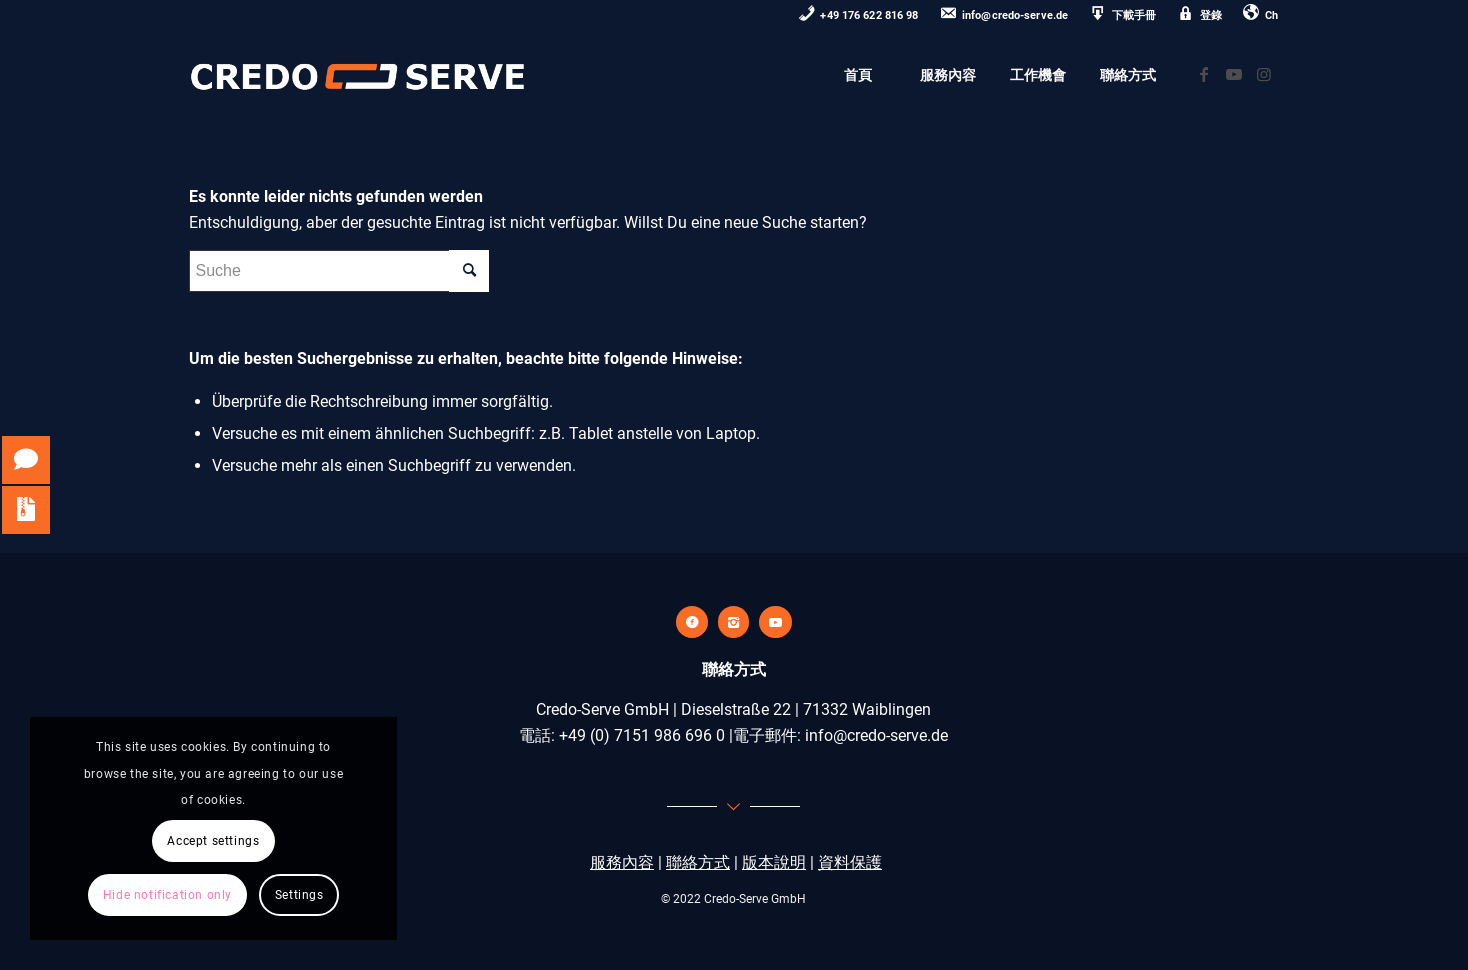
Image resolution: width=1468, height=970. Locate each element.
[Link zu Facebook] (1204, 74)
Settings (299, 895)
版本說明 (774, 862)
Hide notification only (167, 895)
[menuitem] (859, 16)
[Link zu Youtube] (1234, 74)
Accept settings (213, 841)
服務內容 (622, 862)
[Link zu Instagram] (1264, 74)
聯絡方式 (698, 862)
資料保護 (850, 862)
